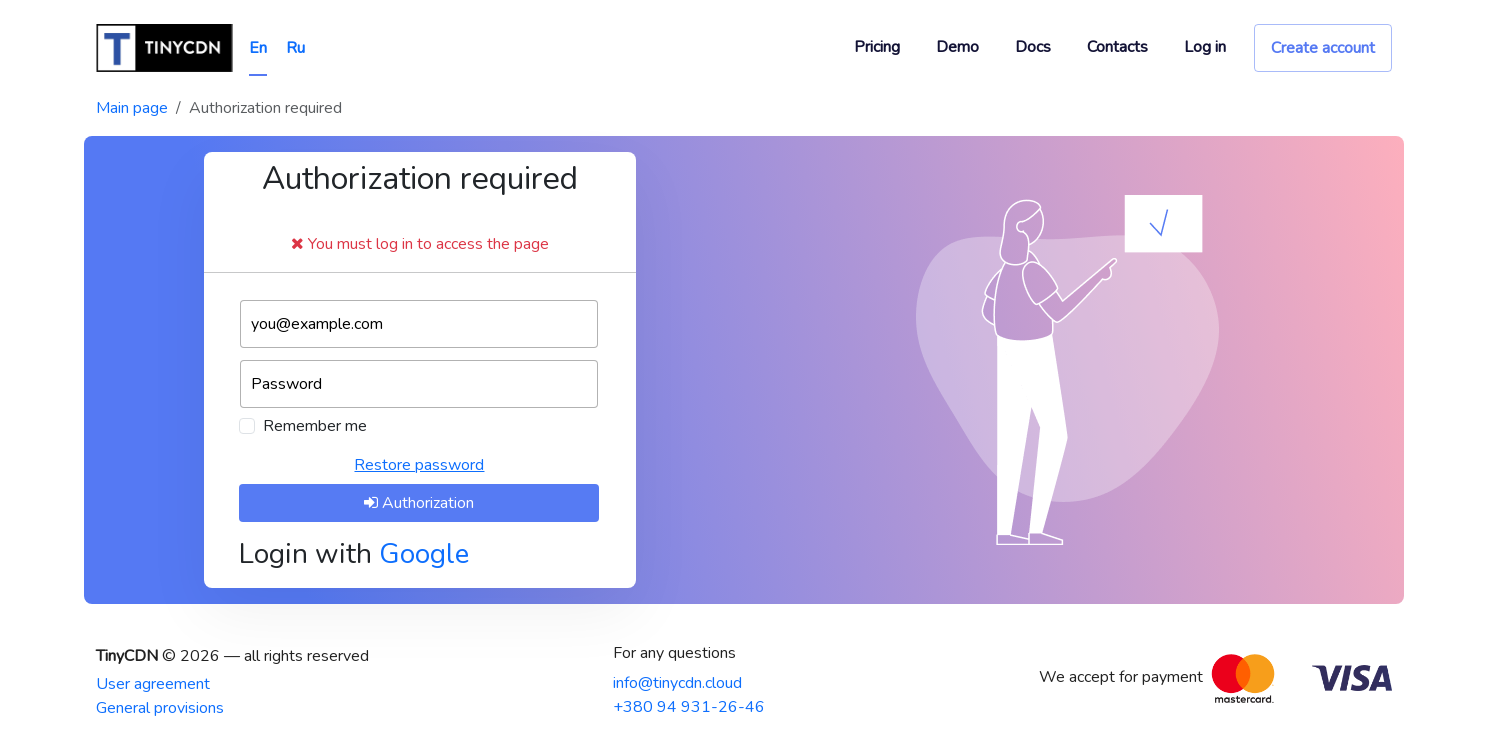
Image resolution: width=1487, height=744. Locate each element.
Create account (1323, 48)
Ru (295, 48)
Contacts (1117, 47)
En (258, 48)
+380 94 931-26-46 (689, 707)
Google (424, 554)
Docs (1033, 47)
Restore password (419, 465)
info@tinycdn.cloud (677, 683)
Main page (132, 108)
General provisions (160, 708)
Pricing (877, 47)
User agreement (153, 684)
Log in (1205, 47)
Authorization (419, 503)
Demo (957, 47)
